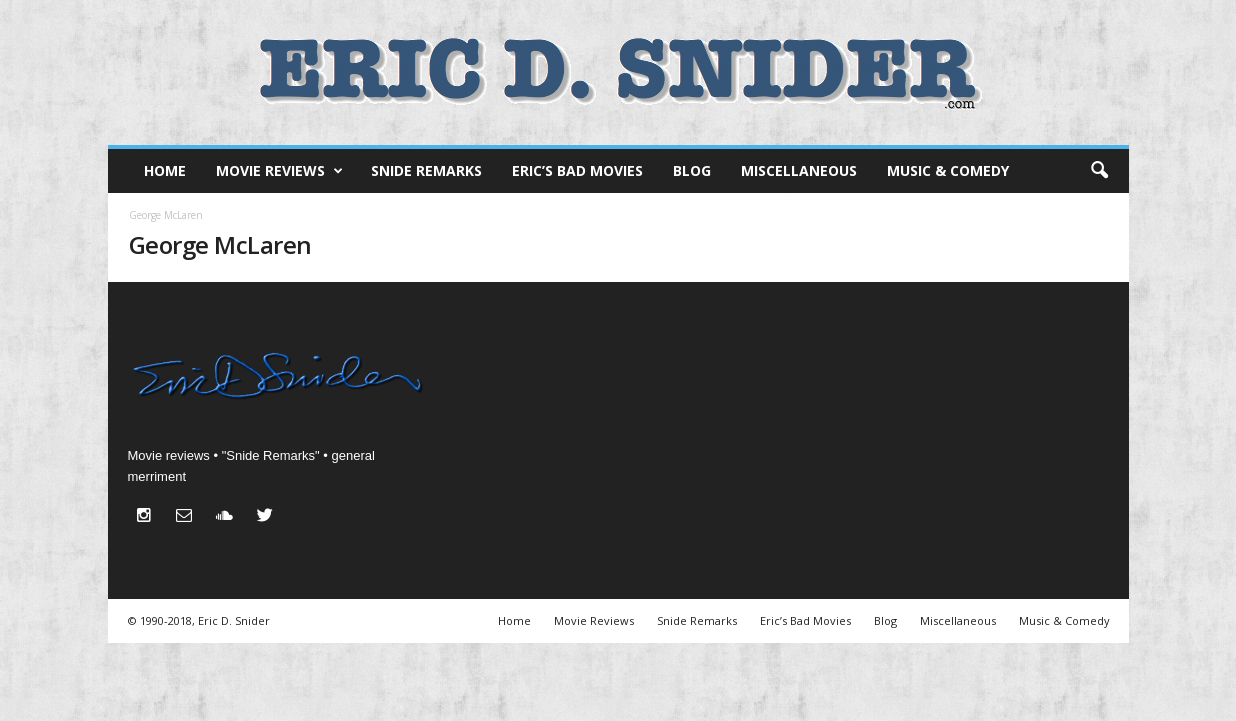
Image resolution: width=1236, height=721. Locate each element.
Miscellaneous (799, 170)
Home (165, 170)
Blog (692, 170)
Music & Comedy (948, 170)
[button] (1099, 171)
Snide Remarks (426, 170)
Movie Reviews (279, 171)
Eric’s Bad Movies (577, 170)
